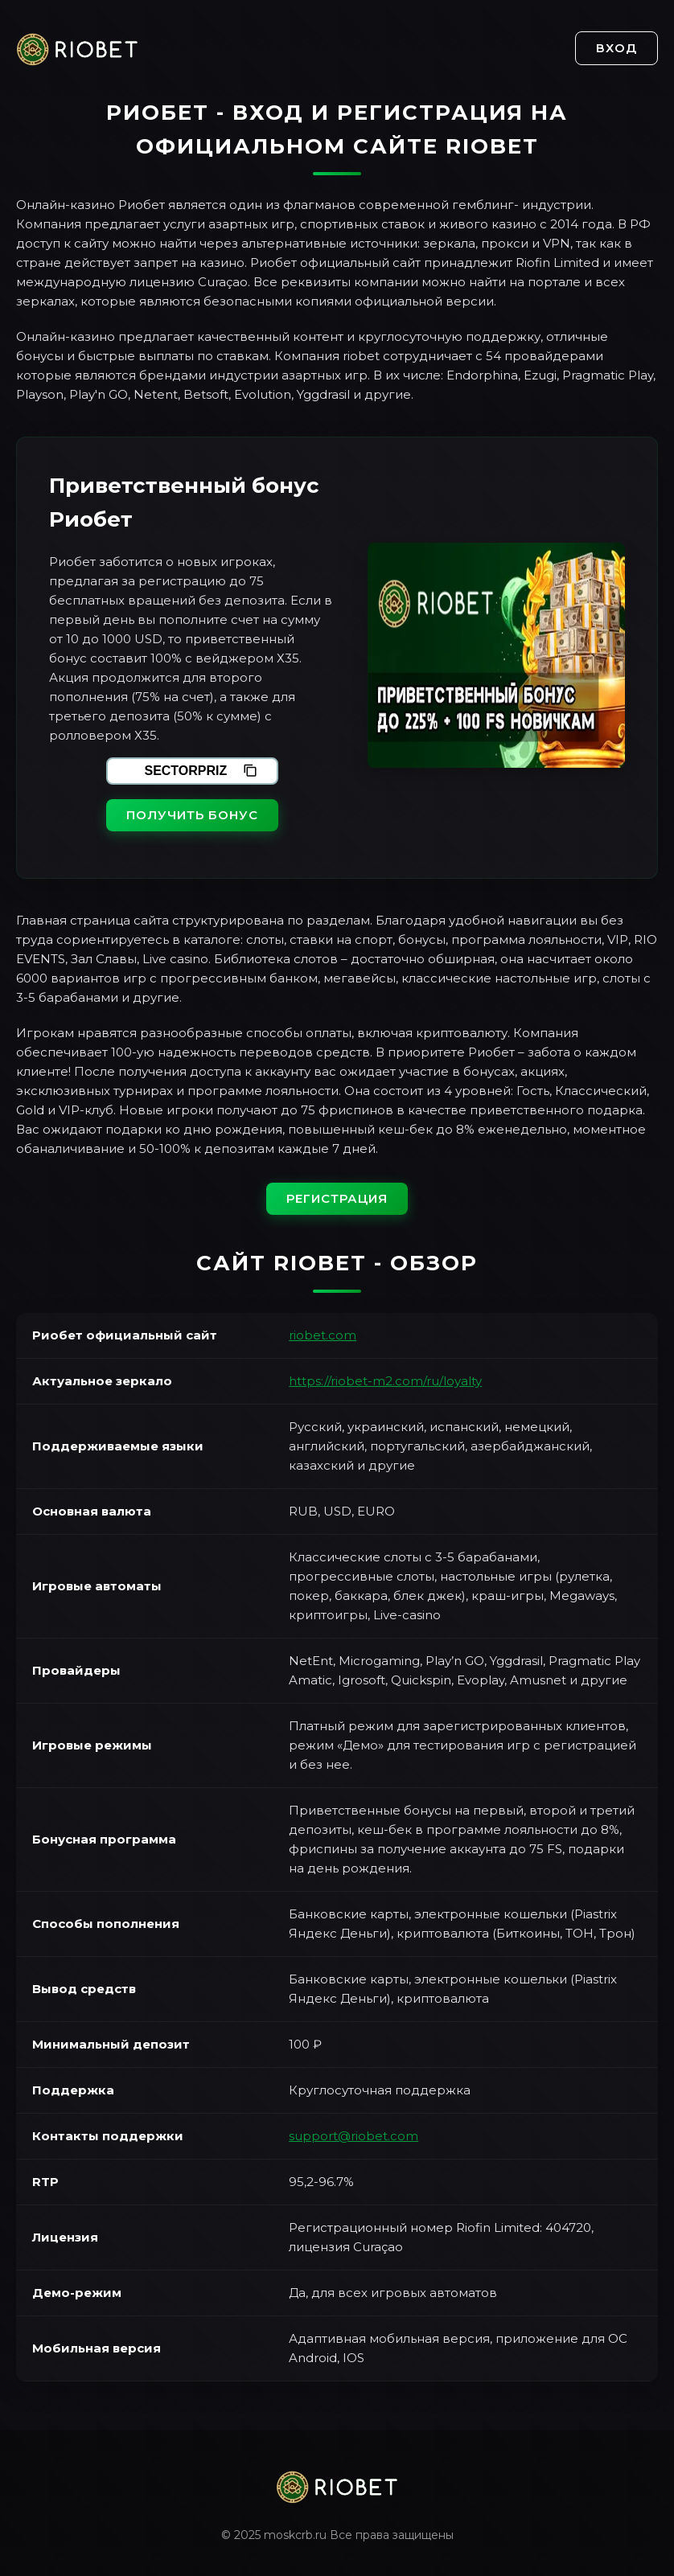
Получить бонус (192, 814)
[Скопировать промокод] (250, 771)
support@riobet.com (353, 2135)
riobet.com (322, 1335)
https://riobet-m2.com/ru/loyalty (385, 1380)
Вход (616, 47)
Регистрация (337, 1198)
